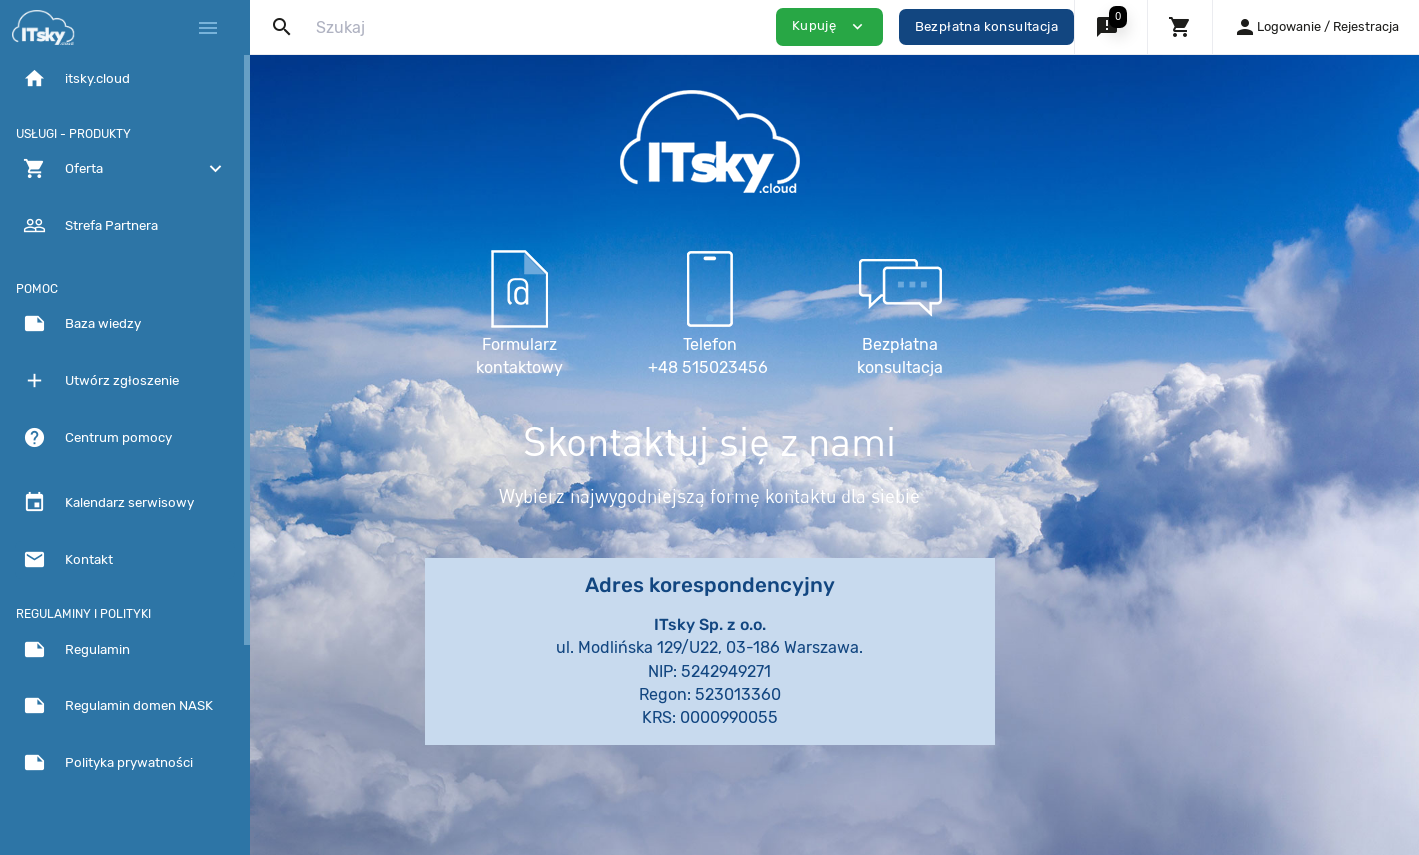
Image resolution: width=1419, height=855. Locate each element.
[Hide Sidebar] (208, 28)
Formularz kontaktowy (646, 310)
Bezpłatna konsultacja (986, 26)
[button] (1110, 27)
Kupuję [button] (829, 26)
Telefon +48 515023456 (835, 310)
